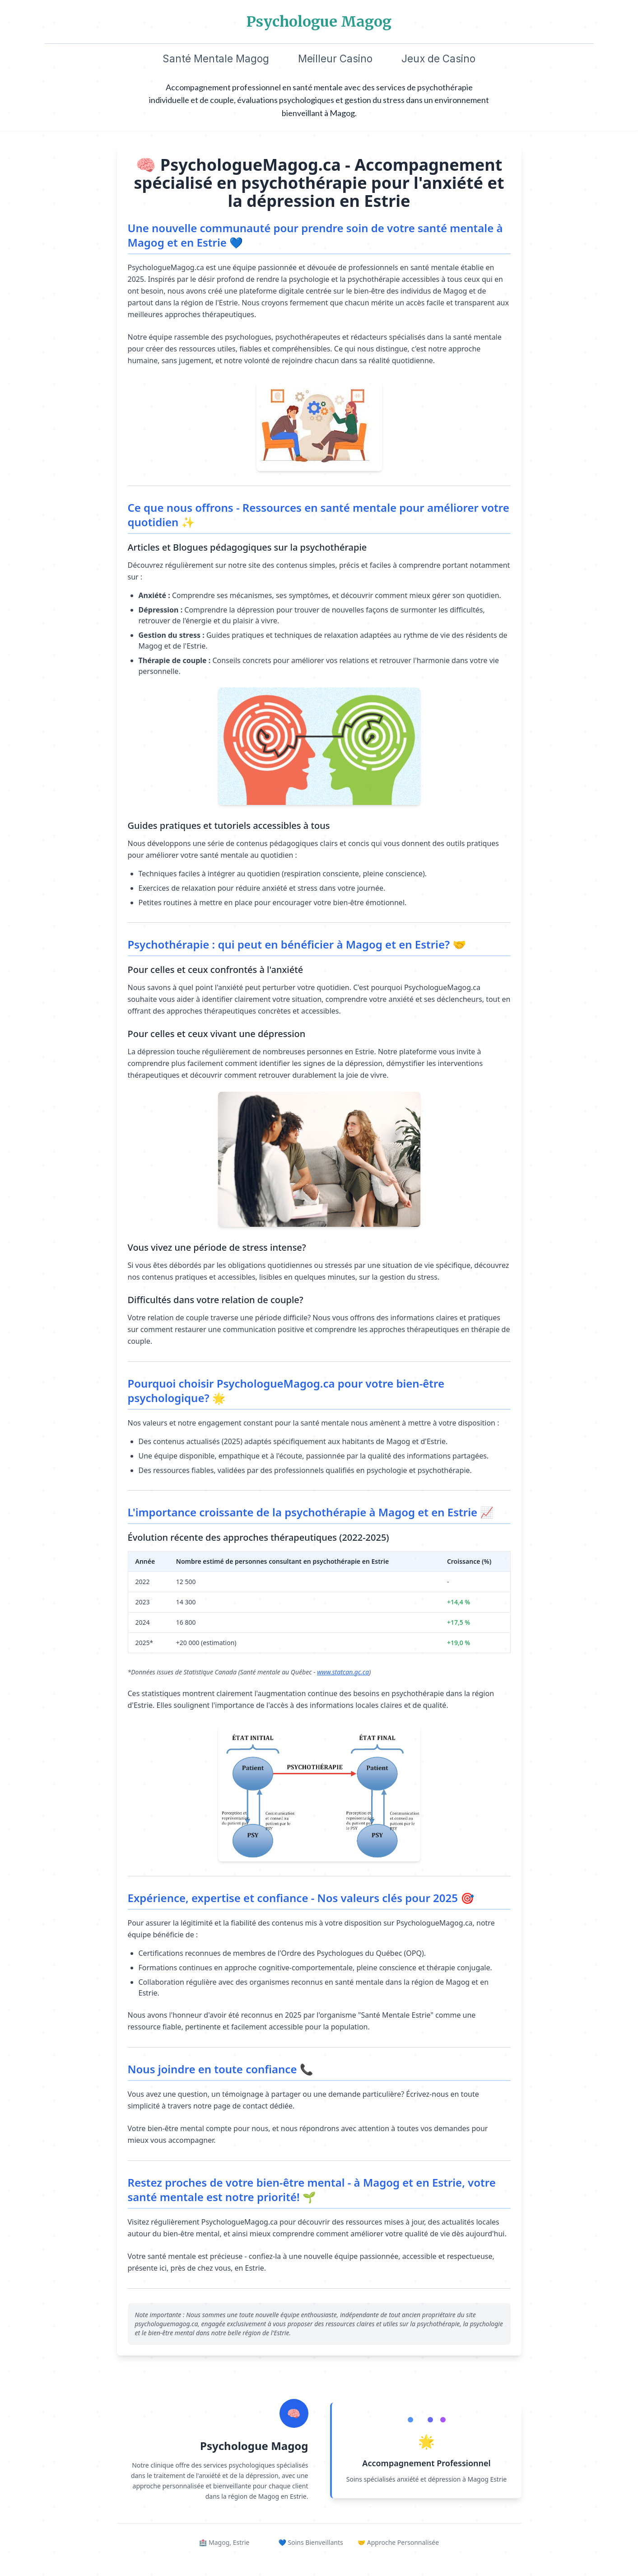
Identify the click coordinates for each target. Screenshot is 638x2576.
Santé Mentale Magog (216, 58)
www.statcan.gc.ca (343, 1672)
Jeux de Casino (438, 58)
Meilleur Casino (335, 58)
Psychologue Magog (319, 22)
